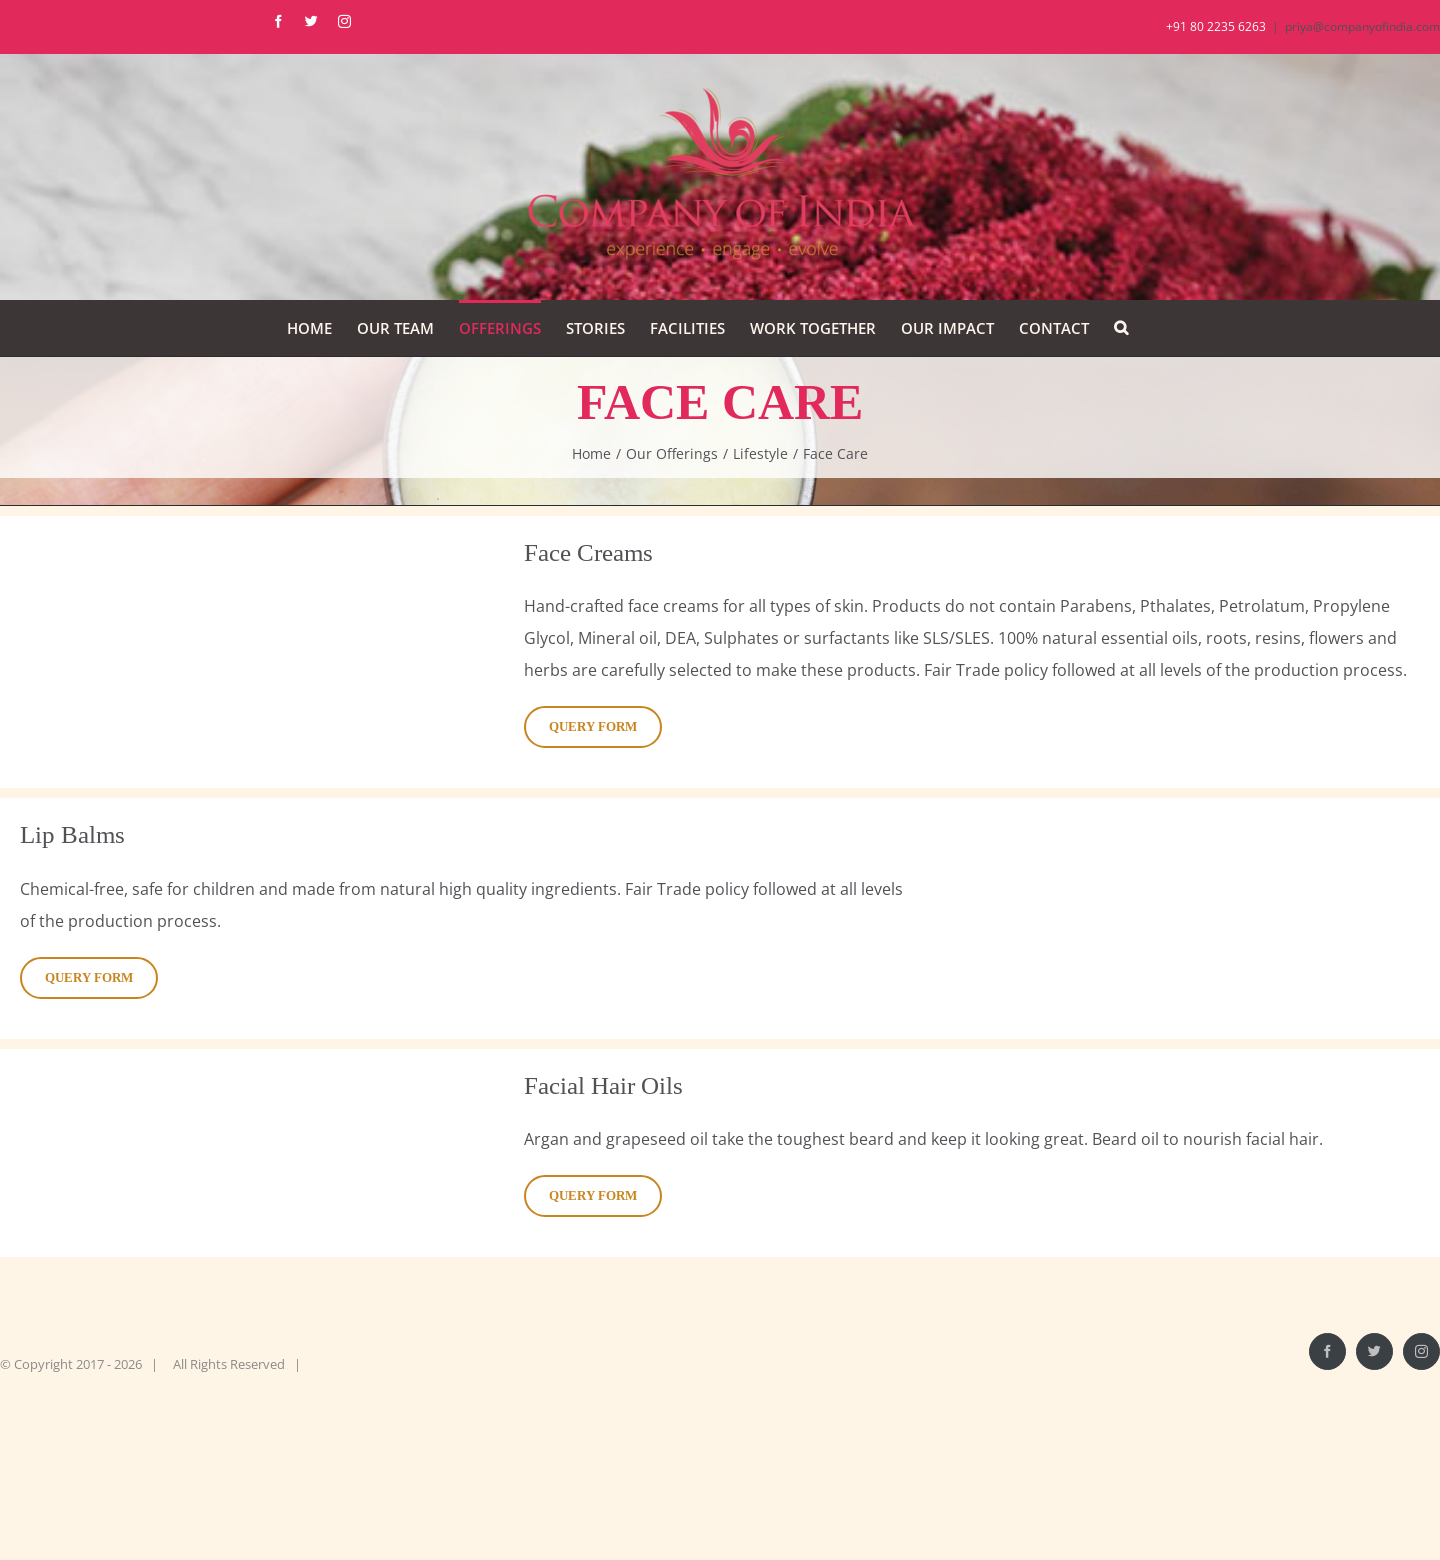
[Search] (1121, 327)
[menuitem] (309, 327)
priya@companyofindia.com (1362, 26)
